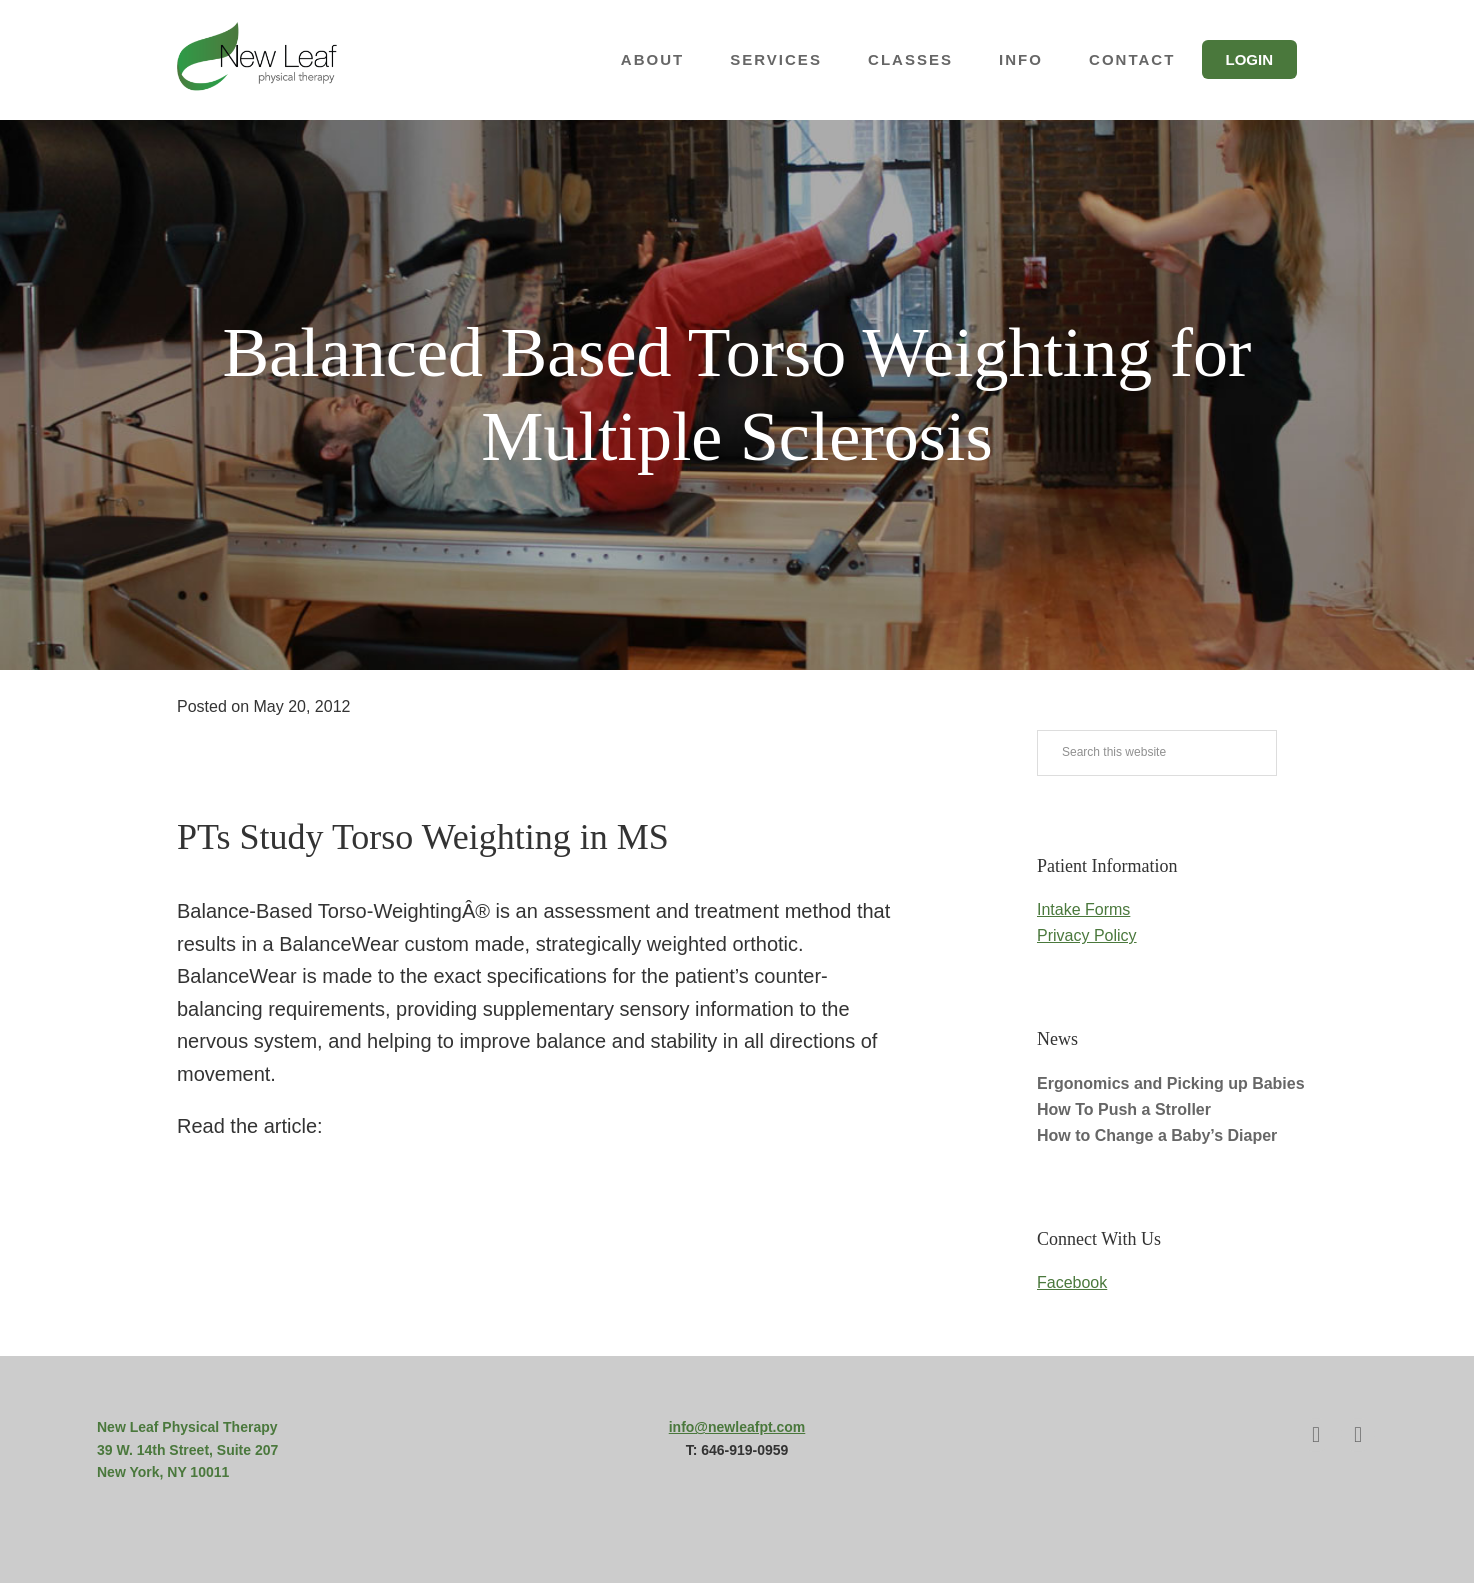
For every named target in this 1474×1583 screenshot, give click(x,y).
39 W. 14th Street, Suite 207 (187, 1450)
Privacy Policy (1087, 935)
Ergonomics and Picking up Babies (1171, 1083)
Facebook (1072, 1282)
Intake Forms (1083, 909)
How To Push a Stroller (1124, 1109)
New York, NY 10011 (163, 1472)
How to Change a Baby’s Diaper (1157, 1135)
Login (1250, 59)
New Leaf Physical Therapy (257, 60)
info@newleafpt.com (737, 1427)
